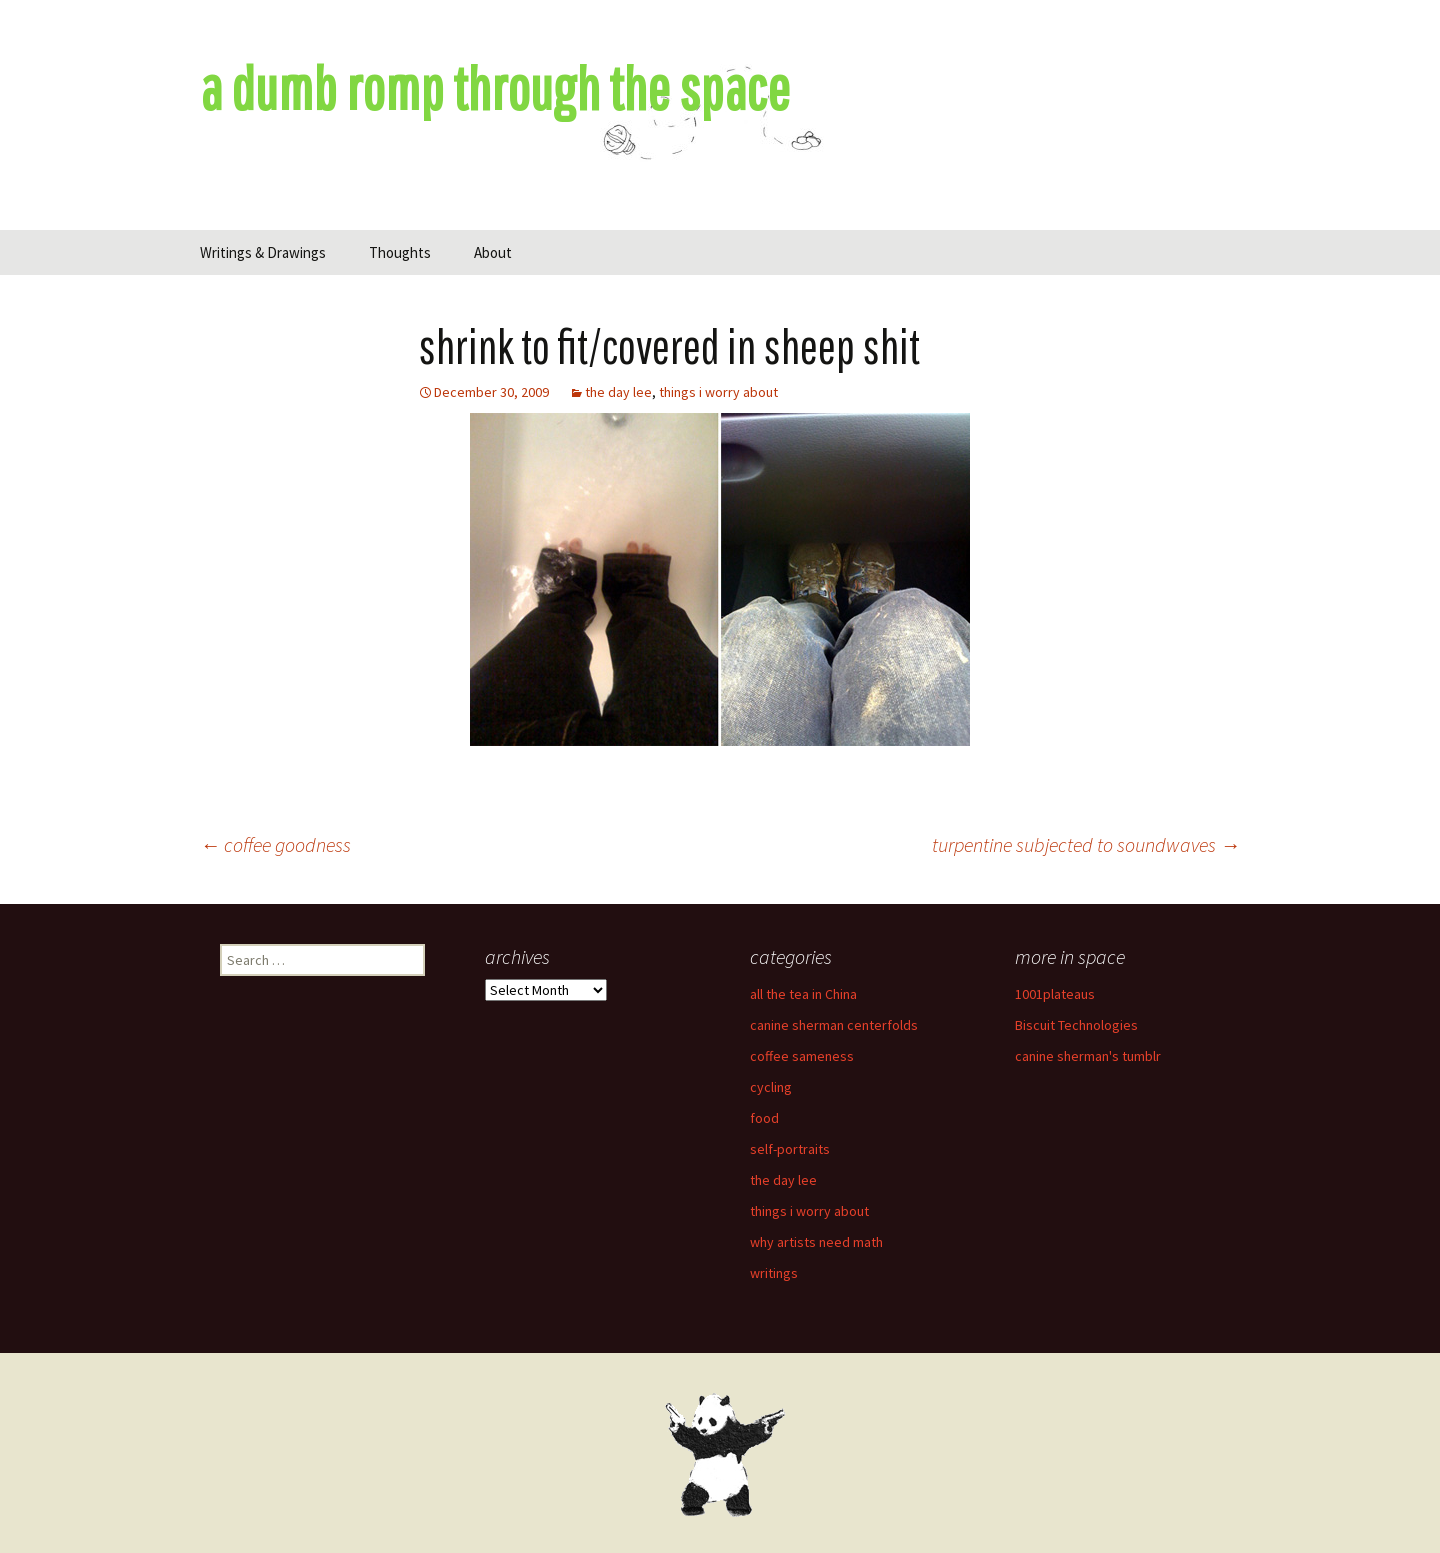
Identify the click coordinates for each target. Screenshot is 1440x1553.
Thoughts (400, 252)
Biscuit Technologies (1076, 1025)
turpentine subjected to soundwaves (1086, 844)
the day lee (618, 392)
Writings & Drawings (263, 252)
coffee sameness (802, 1056)
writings (774, 1273)
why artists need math (816, 1242)
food (764, 1118)
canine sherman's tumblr (1088, 1056)
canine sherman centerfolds (834, 1025)
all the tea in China (803, 994)
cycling (771, 1087)
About (493, 252)
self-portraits (790, 1149)
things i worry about (718, 392)
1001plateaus (1055, 994)
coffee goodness (275, 844)
